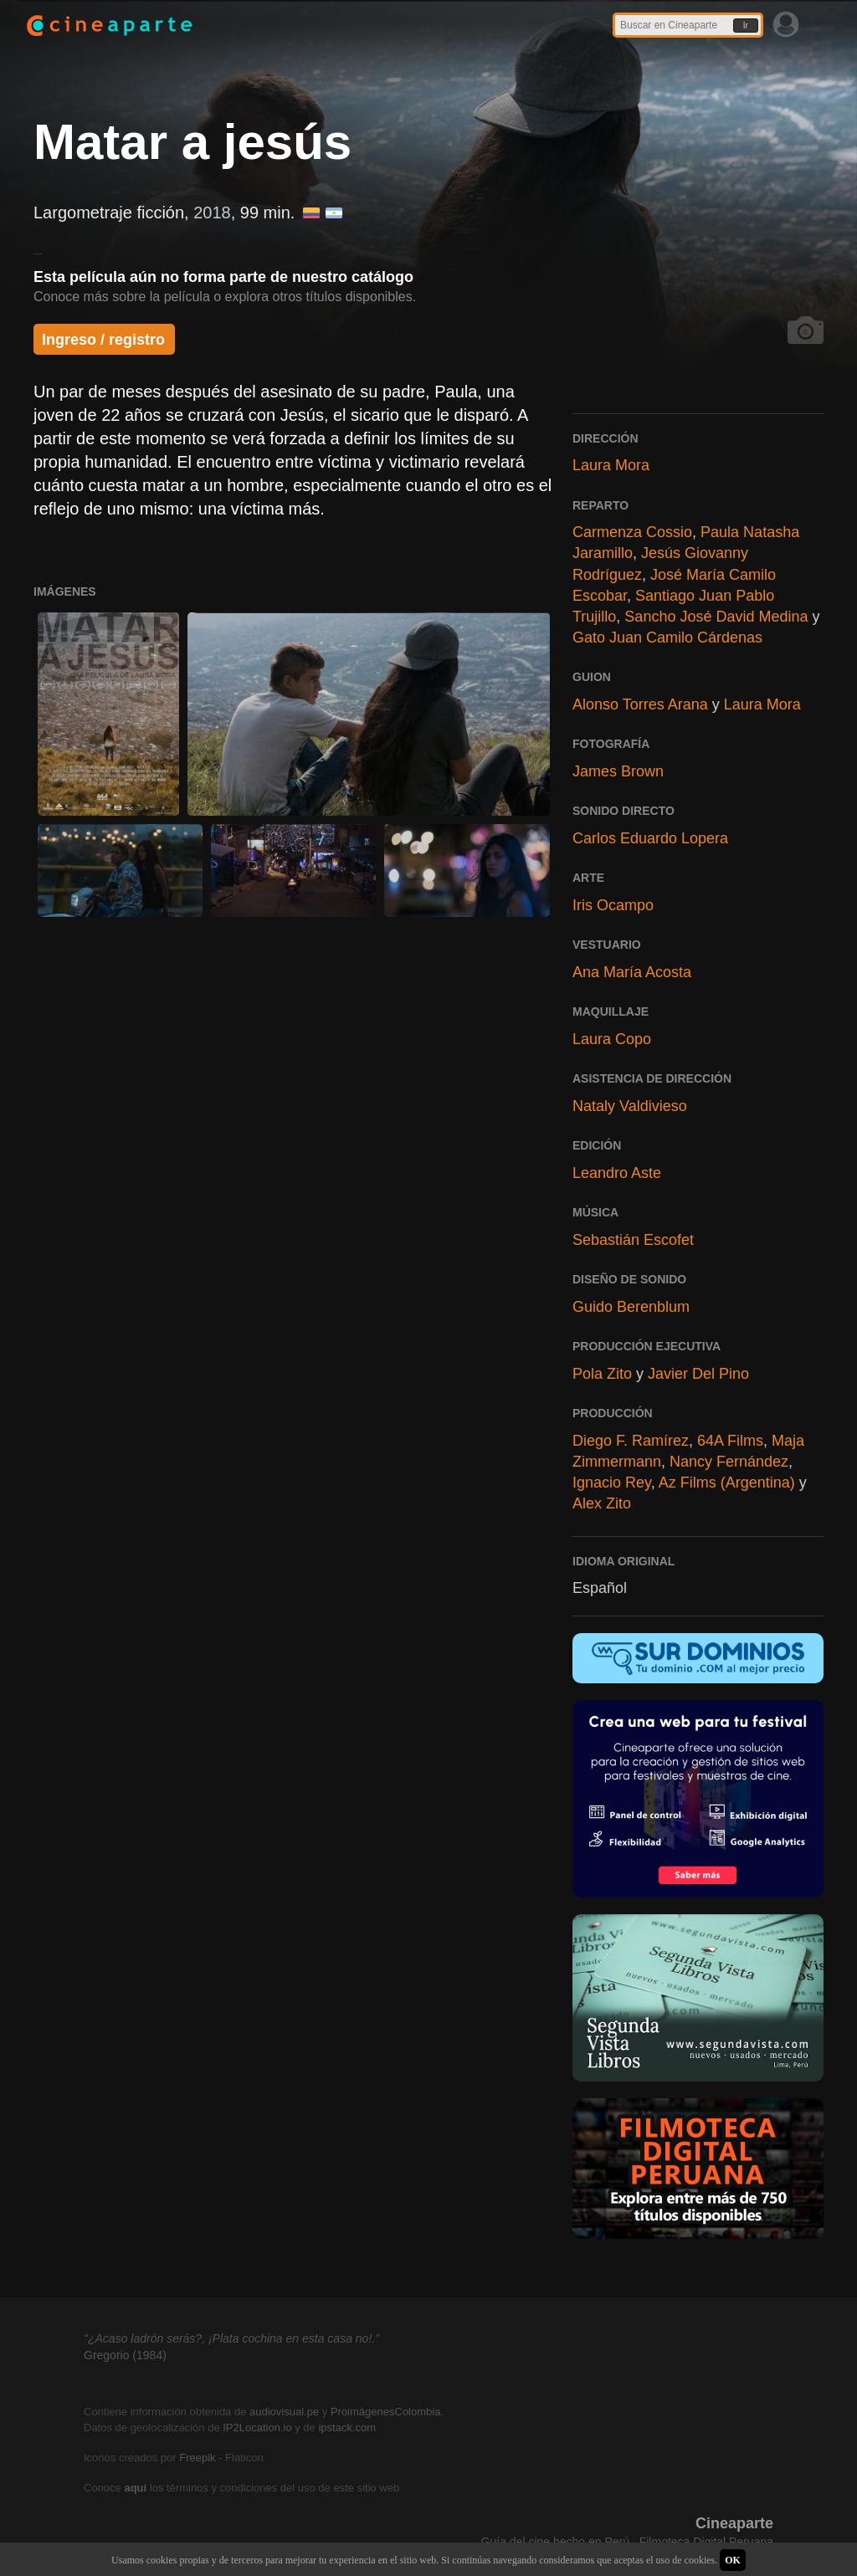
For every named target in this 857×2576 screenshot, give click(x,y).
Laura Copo (611, 1039)
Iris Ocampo (613, 905)
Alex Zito (601, 1503)
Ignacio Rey (611, 1482)
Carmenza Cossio (632, 532)
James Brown (618, 771)
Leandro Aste (616, 1173)
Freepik (197, 2457)
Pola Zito (602, 1373)
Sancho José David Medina (716, 616)
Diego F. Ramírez (630, 1440)
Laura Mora (610, 465)
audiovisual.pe (284, 2411)
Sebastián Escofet (633, 1240)
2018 (212, 212)
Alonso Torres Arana (640, 704)
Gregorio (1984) (125, 2355)
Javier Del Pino (698, 1373)
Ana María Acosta (631, 972)
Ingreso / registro (103, 339)
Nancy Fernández (729, 1461)
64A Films (730, 1440)
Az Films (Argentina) (727, 1482)
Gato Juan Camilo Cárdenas (667, 637)
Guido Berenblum (631, 1306)
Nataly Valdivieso (629, 1106)
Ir (745, 25)
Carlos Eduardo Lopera (650, 838)
